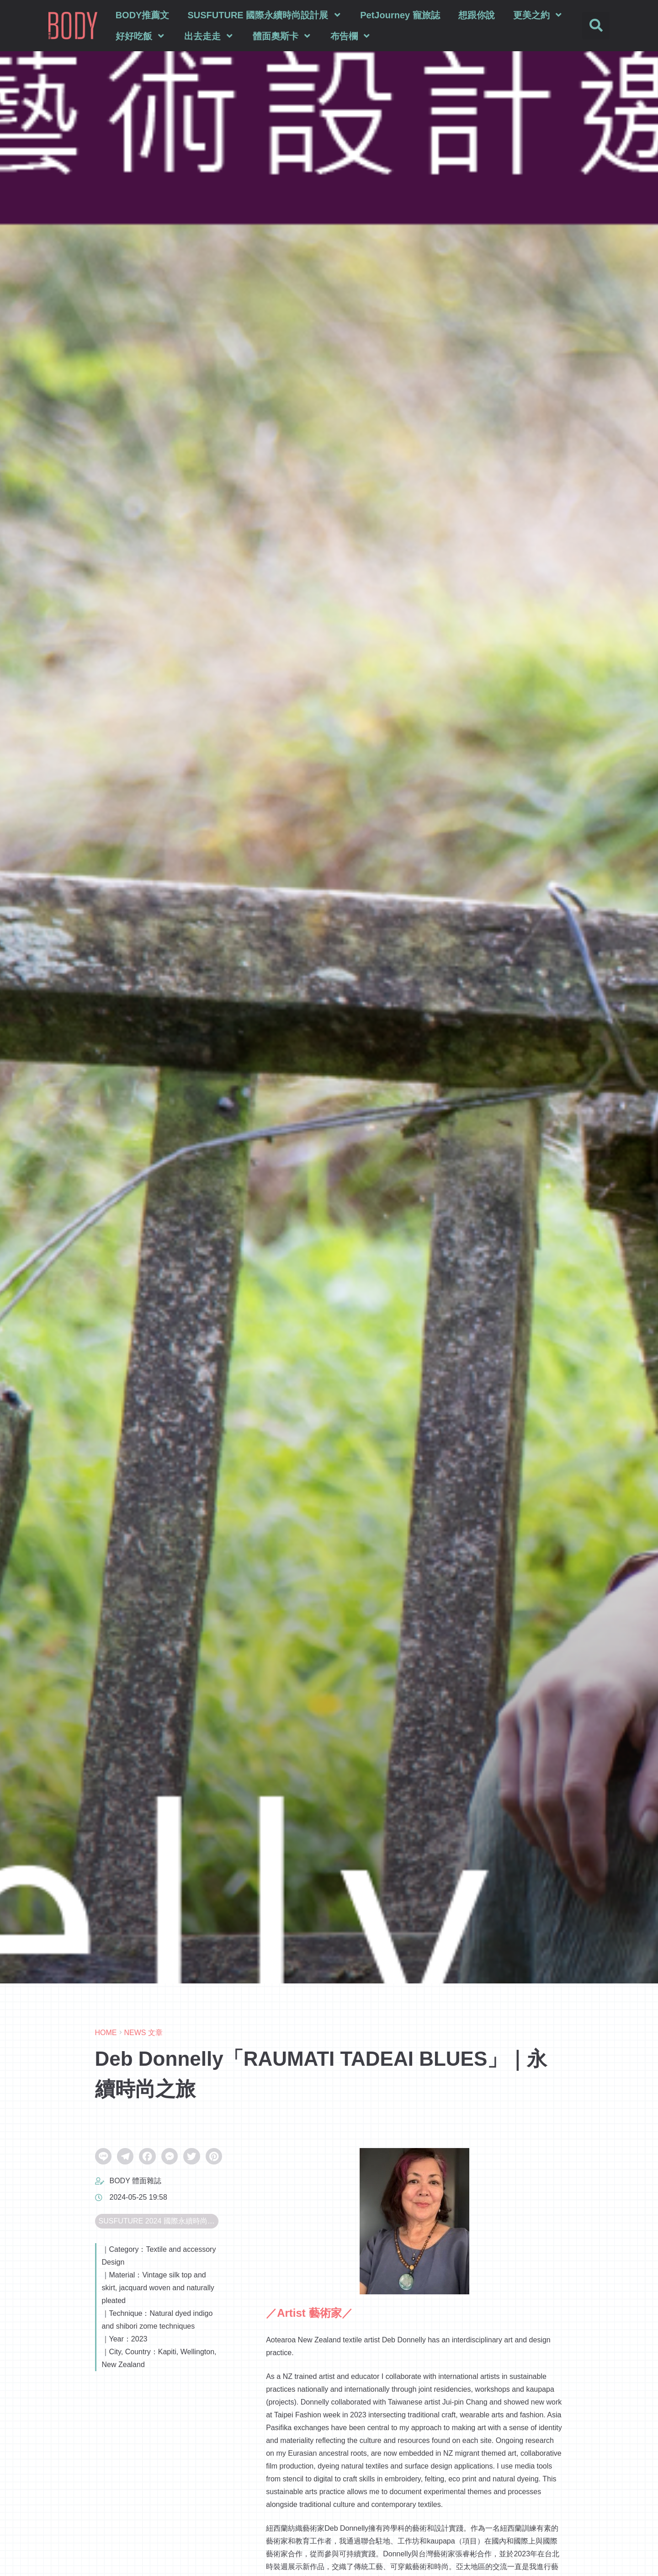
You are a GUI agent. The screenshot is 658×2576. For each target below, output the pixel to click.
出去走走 (209, 36)
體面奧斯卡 (282, 36)
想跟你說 (476, 15)
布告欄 (350, 36)
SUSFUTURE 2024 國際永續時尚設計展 (159, 2221)
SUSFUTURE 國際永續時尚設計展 (264, 15)
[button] (596, 25)
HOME (106, 2032)
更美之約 (538, 15)
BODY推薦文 (143, 15)
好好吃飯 (141, 36)
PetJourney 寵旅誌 (400, 15)
